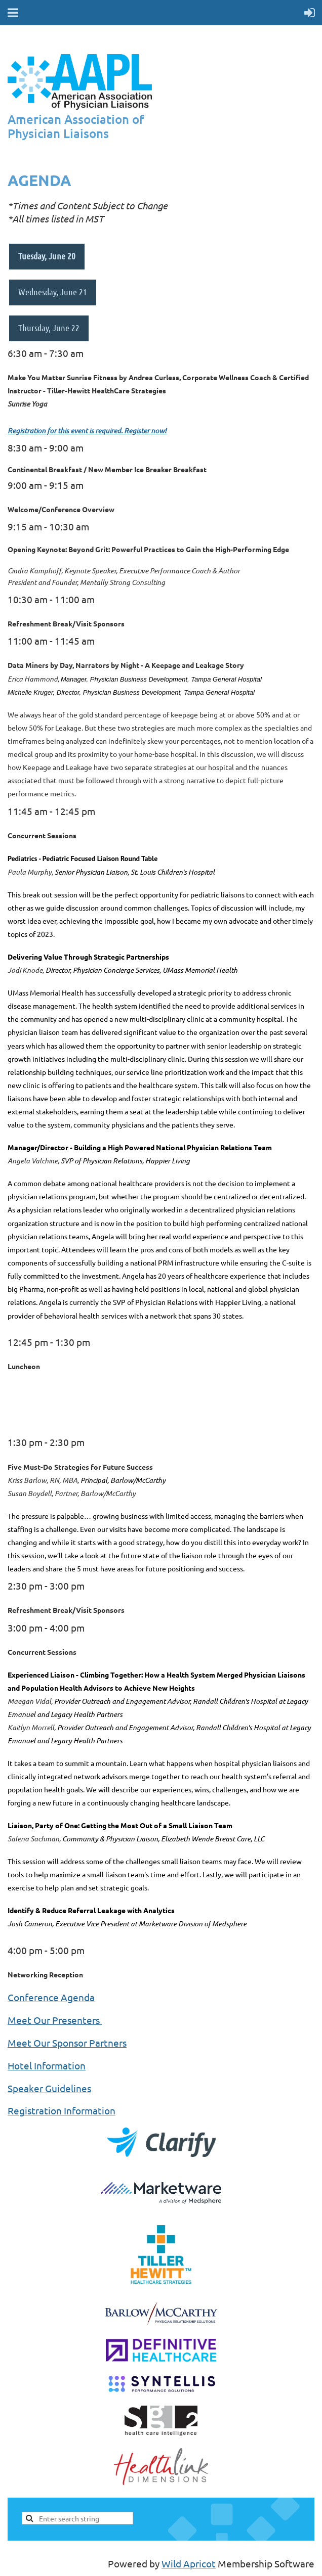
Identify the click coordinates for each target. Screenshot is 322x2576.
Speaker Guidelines (49, 2088)
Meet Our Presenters (55, 2020)
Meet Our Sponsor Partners (67, 2043)
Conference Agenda (51, 1997)
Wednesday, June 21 (52, 291)
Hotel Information (47, 2065)
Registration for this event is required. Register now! (87, 430)
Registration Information (61, 2110)
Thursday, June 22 (48, 327)
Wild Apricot (189, 2563)
